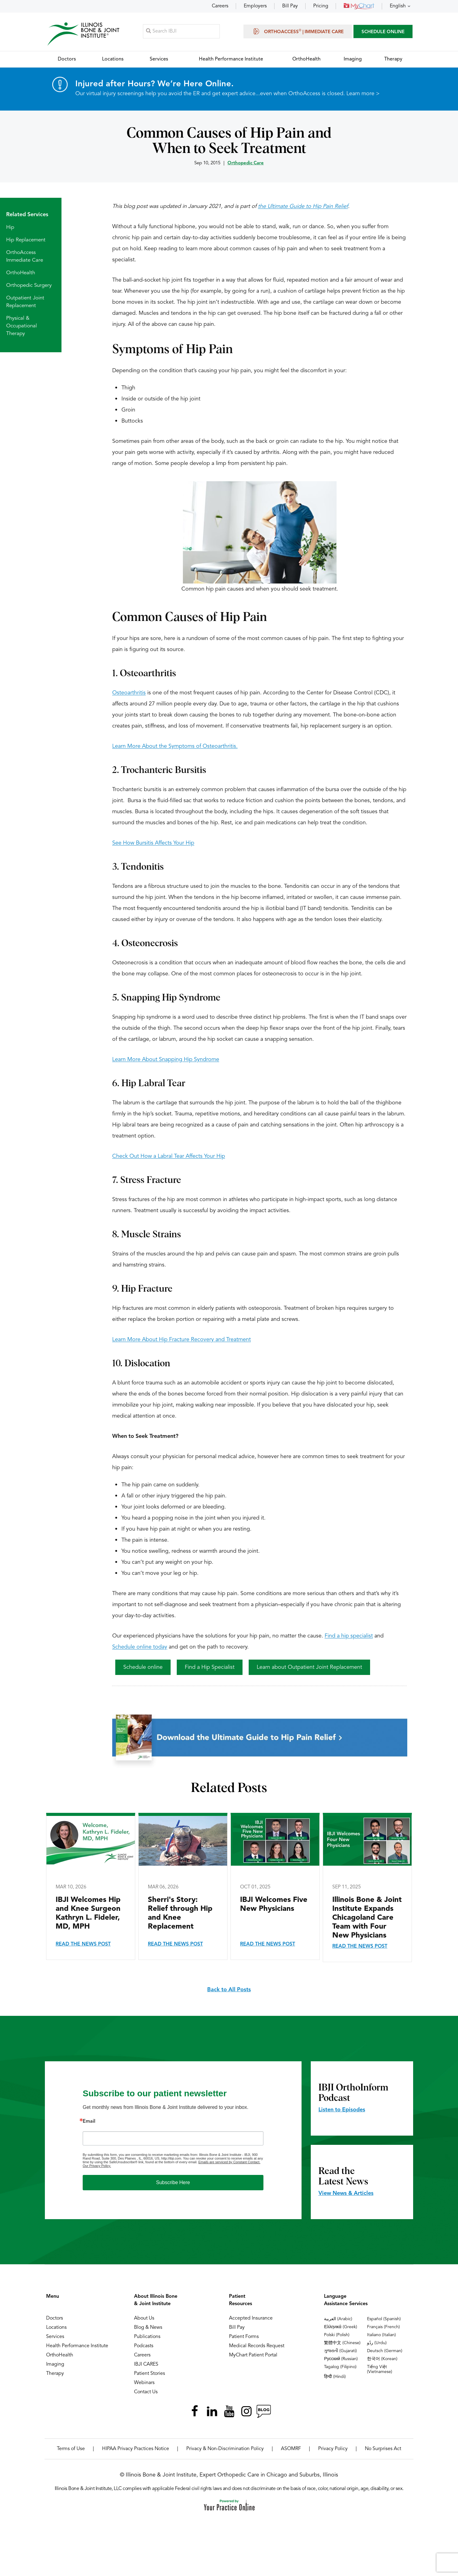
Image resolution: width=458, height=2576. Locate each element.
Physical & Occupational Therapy (21, 326)
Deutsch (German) (384, 2351)
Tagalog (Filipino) (340, 2367)
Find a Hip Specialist (210, 1667)
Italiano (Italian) (381, 2335)
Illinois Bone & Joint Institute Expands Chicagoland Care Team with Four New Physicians (367, 1918)
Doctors (54, 2318)
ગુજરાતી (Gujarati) (340, 2351)
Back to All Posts (229, 1990)
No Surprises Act (383, 2449)
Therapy (55, 2373)
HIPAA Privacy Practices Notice (135, 2449)
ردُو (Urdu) (377, 2343)
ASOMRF (291, 2449)
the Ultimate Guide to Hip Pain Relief (303, 206)
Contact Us (146, 2392)
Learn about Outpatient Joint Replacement (309, 1667)
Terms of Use (71, 2449)
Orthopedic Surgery (29, 285)
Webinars (144, 2383)
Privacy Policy (333, 2449)
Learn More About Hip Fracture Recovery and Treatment (181, 1340)
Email (89, 2121)
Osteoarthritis (129, 693)
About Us (144, 2318)
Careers (220, 6)
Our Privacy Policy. (97, 2166)
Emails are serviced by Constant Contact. (229, 2162)
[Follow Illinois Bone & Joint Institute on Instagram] (246, 2411)
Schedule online (143, 1667)
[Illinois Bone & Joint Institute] (84, 34)
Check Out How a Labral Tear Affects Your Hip (168, 1156)
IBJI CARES (146, 2364)
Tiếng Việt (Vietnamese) (379, 2369)
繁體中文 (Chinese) (342, 2343)
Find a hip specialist (349, 1636)
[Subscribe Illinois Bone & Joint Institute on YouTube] (229, 2411)
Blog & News (148, 2327)
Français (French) (383, 2327)
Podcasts (143, 2346)
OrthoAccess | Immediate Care (298, 31)
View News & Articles (345, 2193)
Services (55, 2337)
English (398, 6)
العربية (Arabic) (338, 2319)
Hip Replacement (25, 240)
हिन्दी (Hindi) (335, 2377)
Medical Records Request (256, 2346)
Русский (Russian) (341, 2359)
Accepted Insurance (251, 2318)
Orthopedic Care (245, 163)
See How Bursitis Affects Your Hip (153, 843)
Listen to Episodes (341, 2110)
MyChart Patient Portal (253, 2355)
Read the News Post (83, 1944)
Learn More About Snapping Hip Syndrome (165, 1060)
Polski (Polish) (336, 2335)
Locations (56, 2327)
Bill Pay (290, 6)
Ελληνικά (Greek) (340, 2327)
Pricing (320, 6)
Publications (147, 2337)
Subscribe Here (173, 2182)
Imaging (55, 2364)
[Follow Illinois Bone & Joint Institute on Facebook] (194, 2411)
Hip (10, 227)
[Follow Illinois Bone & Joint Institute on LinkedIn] (211, 2411)
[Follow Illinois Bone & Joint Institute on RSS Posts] (263, 2411)
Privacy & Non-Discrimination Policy (225, 2449)
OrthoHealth (20, 273)
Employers (255, 6)
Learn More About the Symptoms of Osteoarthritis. (175, 746)
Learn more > (363, 94)
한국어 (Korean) (382, 2359)
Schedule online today (139, 1647)
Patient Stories (149, 2373)
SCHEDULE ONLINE (383, 32)
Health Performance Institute (77, 2346)
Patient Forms (244, 2337)
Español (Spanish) (384, 2319)
